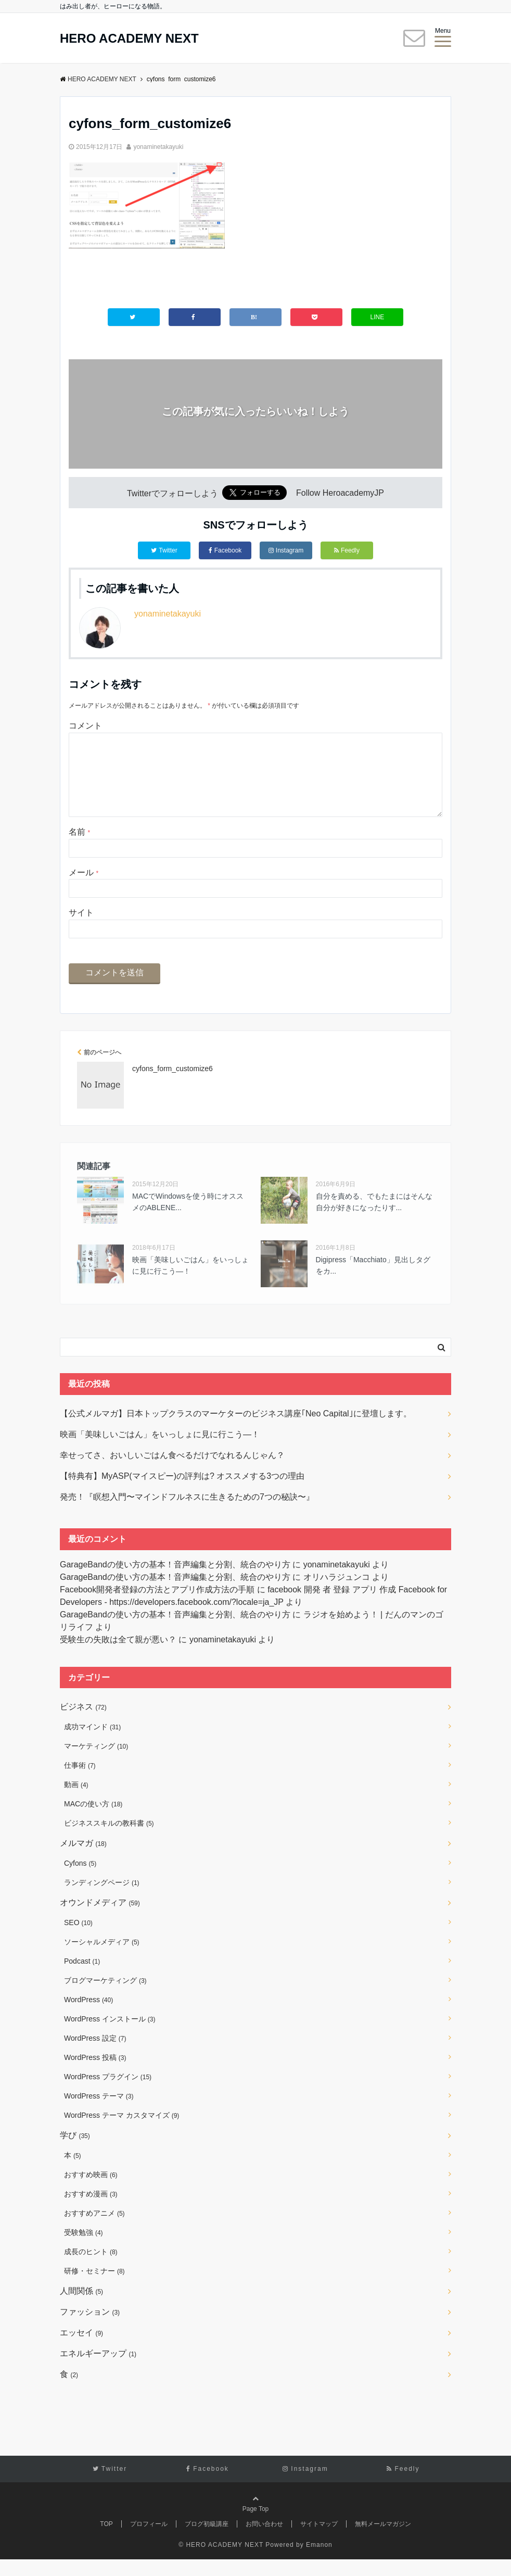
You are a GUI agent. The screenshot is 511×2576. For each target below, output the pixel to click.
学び (75, 2151)
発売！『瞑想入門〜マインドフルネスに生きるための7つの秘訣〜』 (187, 1513)
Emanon (319, 2561)
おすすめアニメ (94, 2230)
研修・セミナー (94, 2287)
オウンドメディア (100, 1919)
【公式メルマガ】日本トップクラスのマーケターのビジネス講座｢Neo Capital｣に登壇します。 (236, 1430)
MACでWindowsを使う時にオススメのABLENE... (188, 1218)
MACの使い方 (93, 1820)
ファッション (90, 2328)
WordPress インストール (109, 2035)
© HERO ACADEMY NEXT (220, 2561)
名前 (79, 848)
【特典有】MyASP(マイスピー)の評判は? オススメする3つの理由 (182, 1492)
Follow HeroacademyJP (340, 493)
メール (83, 889)
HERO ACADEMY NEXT (129, 38)
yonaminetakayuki (158, 146)
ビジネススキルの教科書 (109, 1840)
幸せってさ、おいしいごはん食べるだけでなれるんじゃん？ (172, 1471)
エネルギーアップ (98, 2370)
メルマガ (83, 1859)
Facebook (225, 550)
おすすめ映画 (91, 2191)
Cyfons (80, 1880)
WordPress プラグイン (107, 2093)
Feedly (347, 550)
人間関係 (81, 2307)
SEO (78, 1939)
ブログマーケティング (105, 1997)
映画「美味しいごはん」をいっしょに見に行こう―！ (190, 1282)
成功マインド (92, 1743)
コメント (85, 725)
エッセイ (81, 2349)
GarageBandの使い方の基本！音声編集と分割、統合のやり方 (175, 1581)
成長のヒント (91, 2268)
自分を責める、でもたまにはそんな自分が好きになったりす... (374, 1218)
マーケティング (96, 1762)
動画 (76, 1801)
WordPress (88, 2016)
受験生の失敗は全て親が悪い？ (118, 1656)
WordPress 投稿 (95, 2074)
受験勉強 (83, 2249)
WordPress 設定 (95, 2055)
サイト (81, 929)
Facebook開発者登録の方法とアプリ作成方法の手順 (157, 1606)
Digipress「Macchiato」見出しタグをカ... (373, 1282)
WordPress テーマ (98, 2112)
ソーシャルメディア (101, 1958)
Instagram (286, 550)
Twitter (164, 550)
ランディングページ (101, 1899)
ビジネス (83, 1723)
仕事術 (80, 1782)
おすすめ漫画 (91, 2210)
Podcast (82, 1978)
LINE (378, 317)
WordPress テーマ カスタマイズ (121, 2132)
